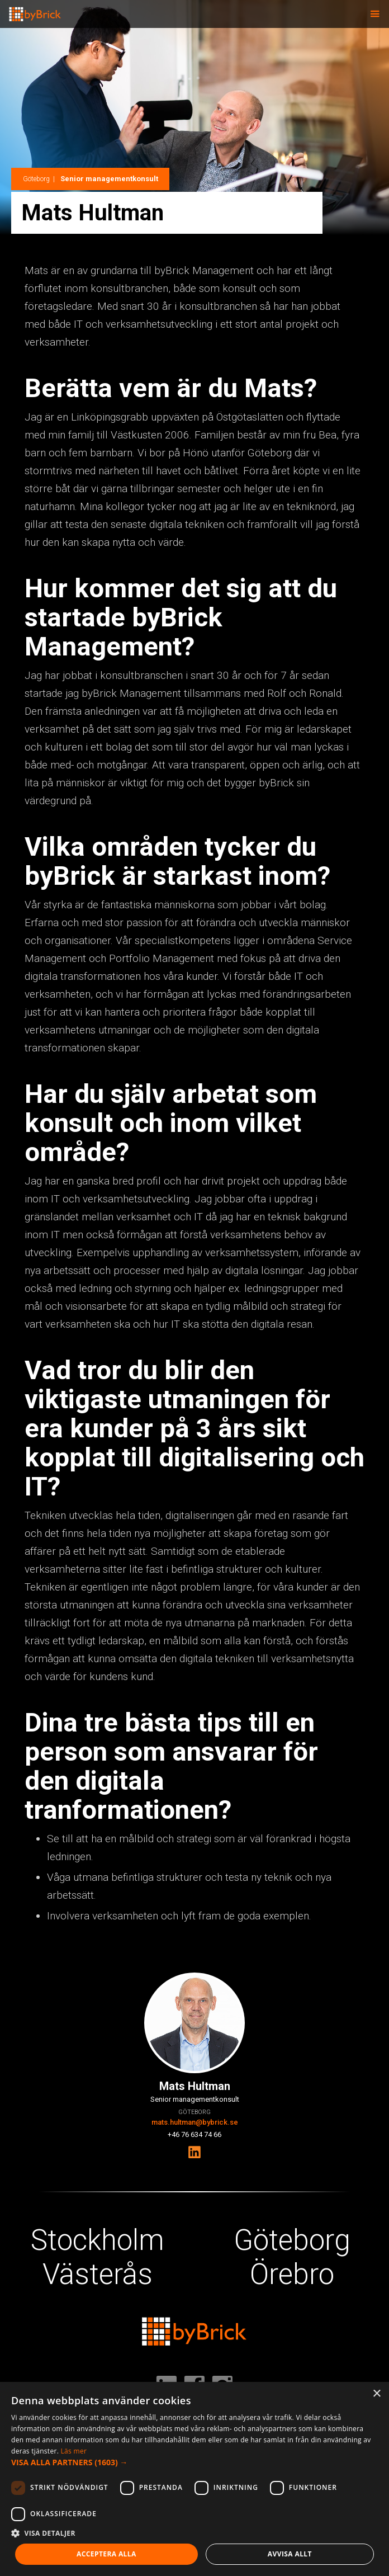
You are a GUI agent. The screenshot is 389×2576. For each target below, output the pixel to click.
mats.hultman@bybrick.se (194, 2122)
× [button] (376, 2394)
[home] (30, 11)
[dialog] (194, 2479)
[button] (374, 14)
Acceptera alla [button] (106, 2554)
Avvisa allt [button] (290, 2554)
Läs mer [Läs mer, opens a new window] (74, 2451)
